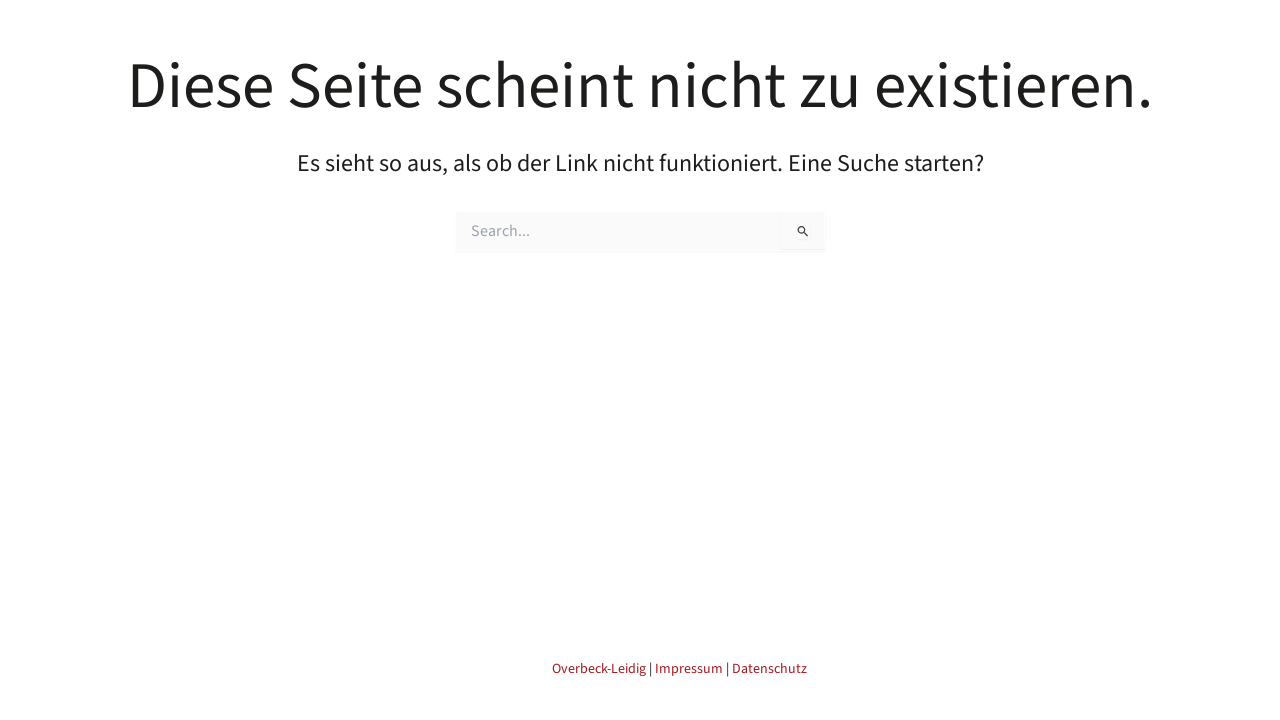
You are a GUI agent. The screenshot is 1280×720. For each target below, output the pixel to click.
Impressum (689, 669)
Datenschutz (769, 669)
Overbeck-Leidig (599, 669)
